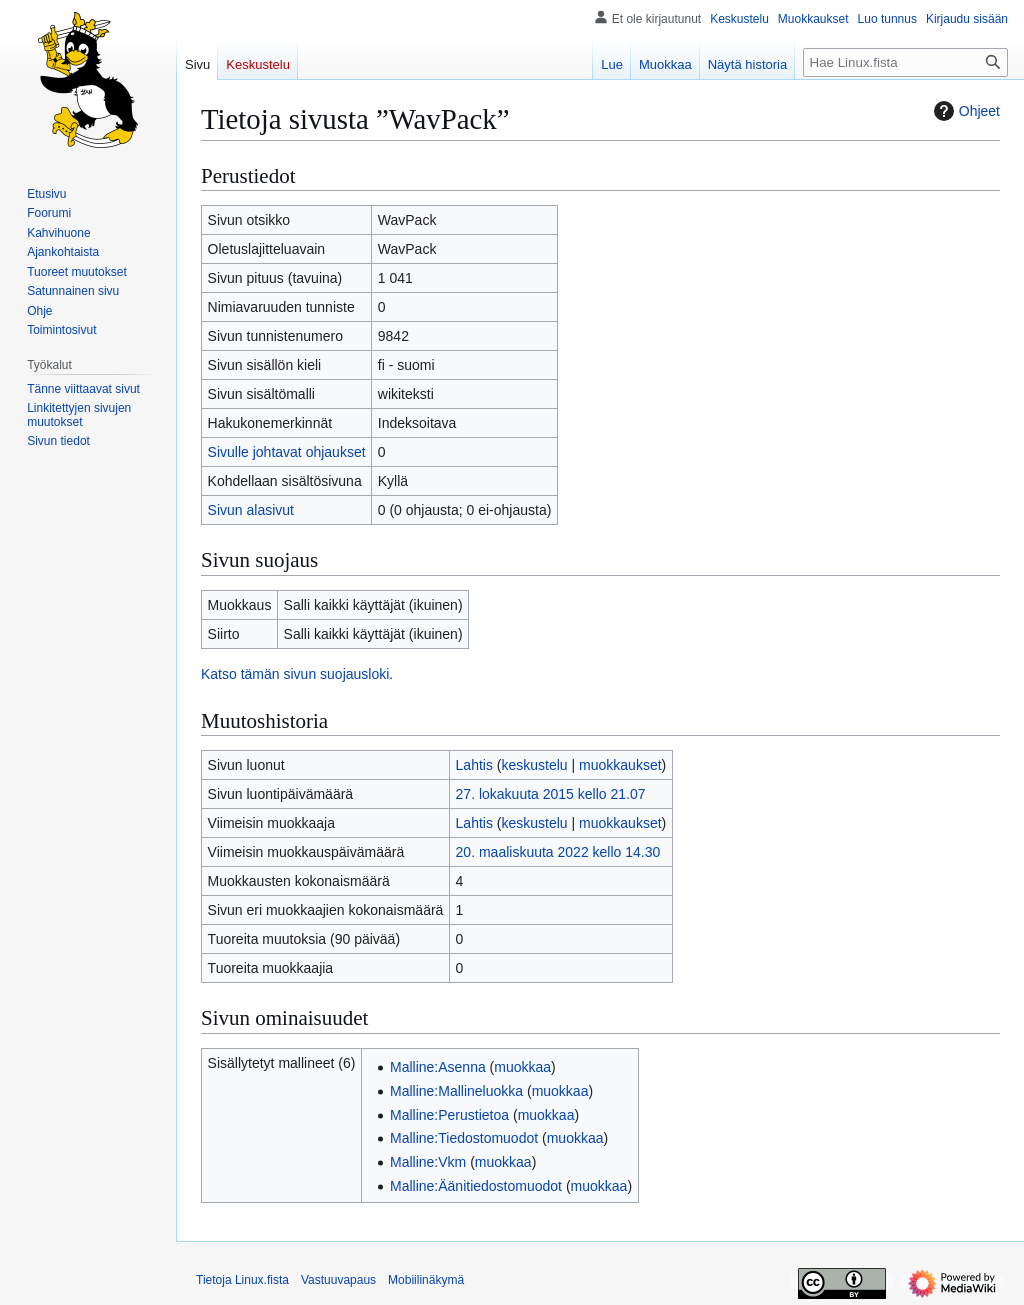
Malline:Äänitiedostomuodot (476, 1186)
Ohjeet (964, 111)
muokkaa (522, 1067)
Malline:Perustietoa (449, 1115)
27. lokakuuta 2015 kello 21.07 (551, 794)
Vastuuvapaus (338, 1280)
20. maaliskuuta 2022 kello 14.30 (558, 852)
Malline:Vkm (428, 1162)
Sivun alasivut (251, 510)
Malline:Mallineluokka (456, 1091)
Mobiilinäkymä (426, 1280)
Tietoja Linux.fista (242, 1280)
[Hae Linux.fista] (905, 62)
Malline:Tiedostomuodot (464, 1138)
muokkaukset (620, 765)
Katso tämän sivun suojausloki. (297, 674)
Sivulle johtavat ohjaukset (287, 452)
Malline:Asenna (438, 1067)
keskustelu (535, 765)
